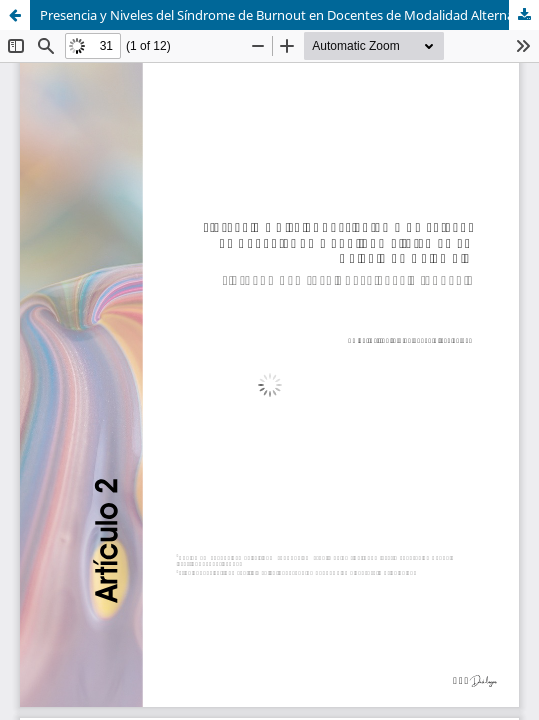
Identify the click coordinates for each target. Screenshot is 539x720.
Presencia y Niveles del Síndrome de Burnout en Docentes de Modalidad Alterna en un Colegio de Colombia (289, 15)
